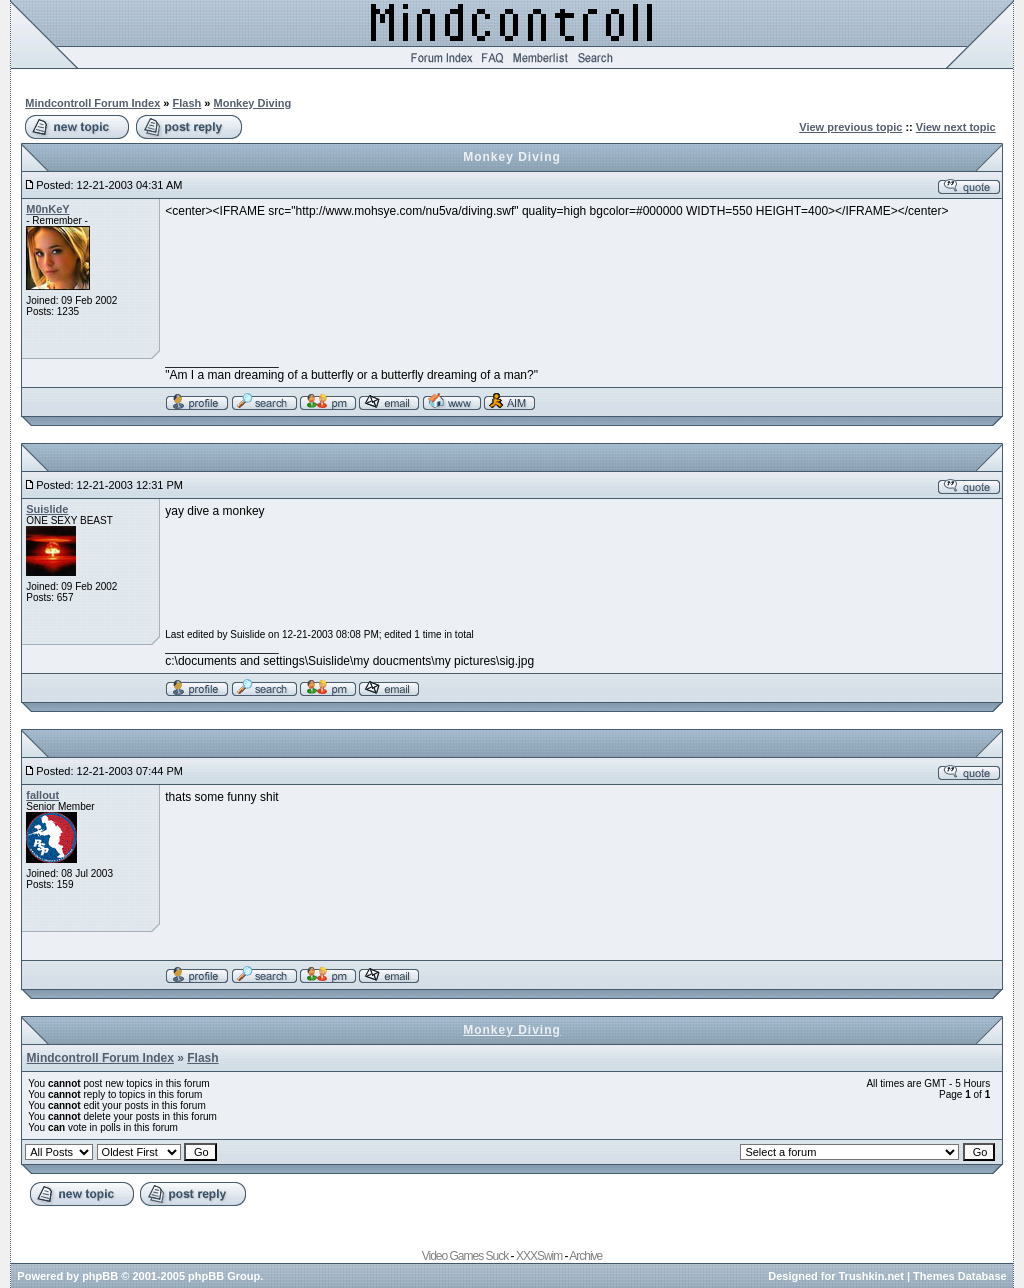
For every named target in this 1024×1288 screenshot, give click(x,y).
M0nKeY (47, 209)
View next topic (956, 127)
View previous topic (850, 127)
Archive (585, 1256)
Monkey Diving (253, 103)
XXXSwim (539, 1256)
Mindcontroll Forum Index (92, 103)
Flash (187, 103)
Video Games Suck (465, 1256)
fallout (42, 795)
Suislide (47, 509)
